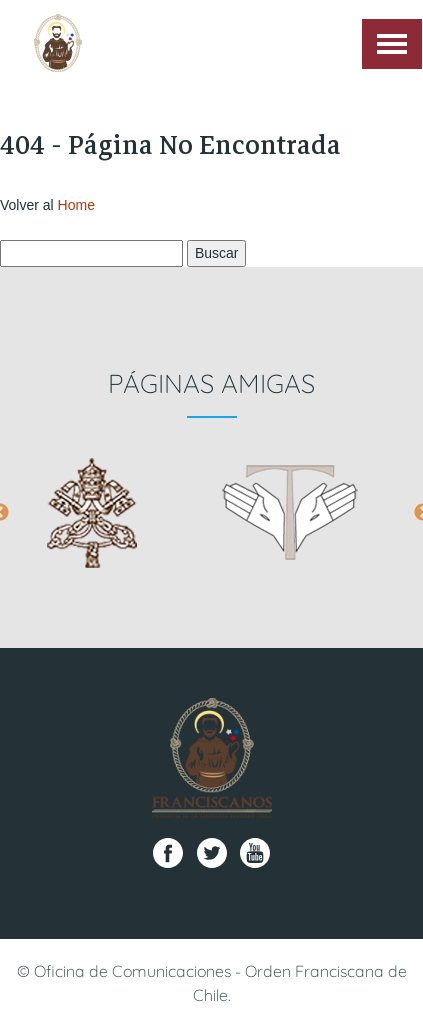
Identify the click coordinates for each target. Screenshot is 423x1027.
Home (76, 205)
